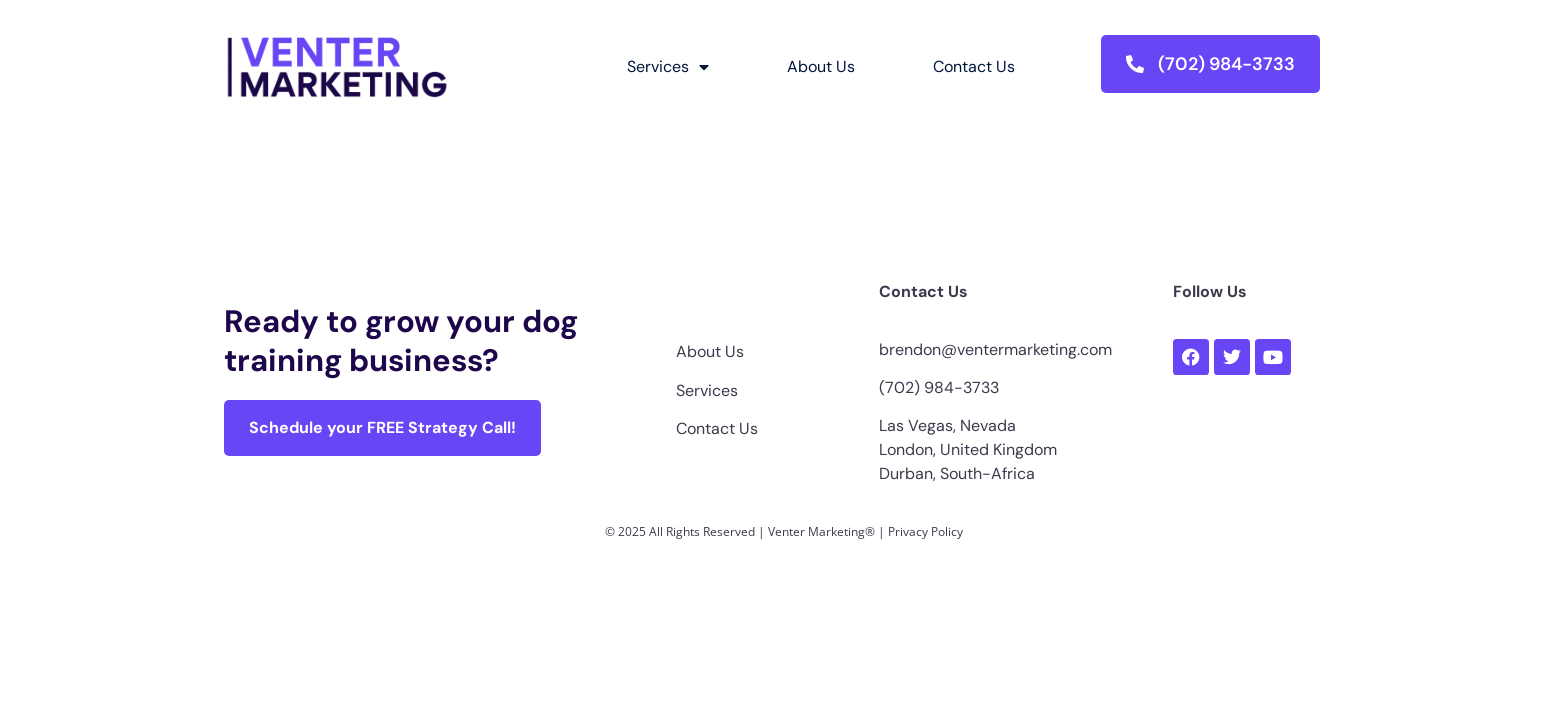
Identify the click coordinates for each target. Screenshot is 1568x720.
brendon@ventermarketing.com (995, 349)
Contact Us (974, 66)
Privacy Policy (925, 531)
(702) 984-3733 (939, 387)
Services (668, 67)
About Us (821, 66)
